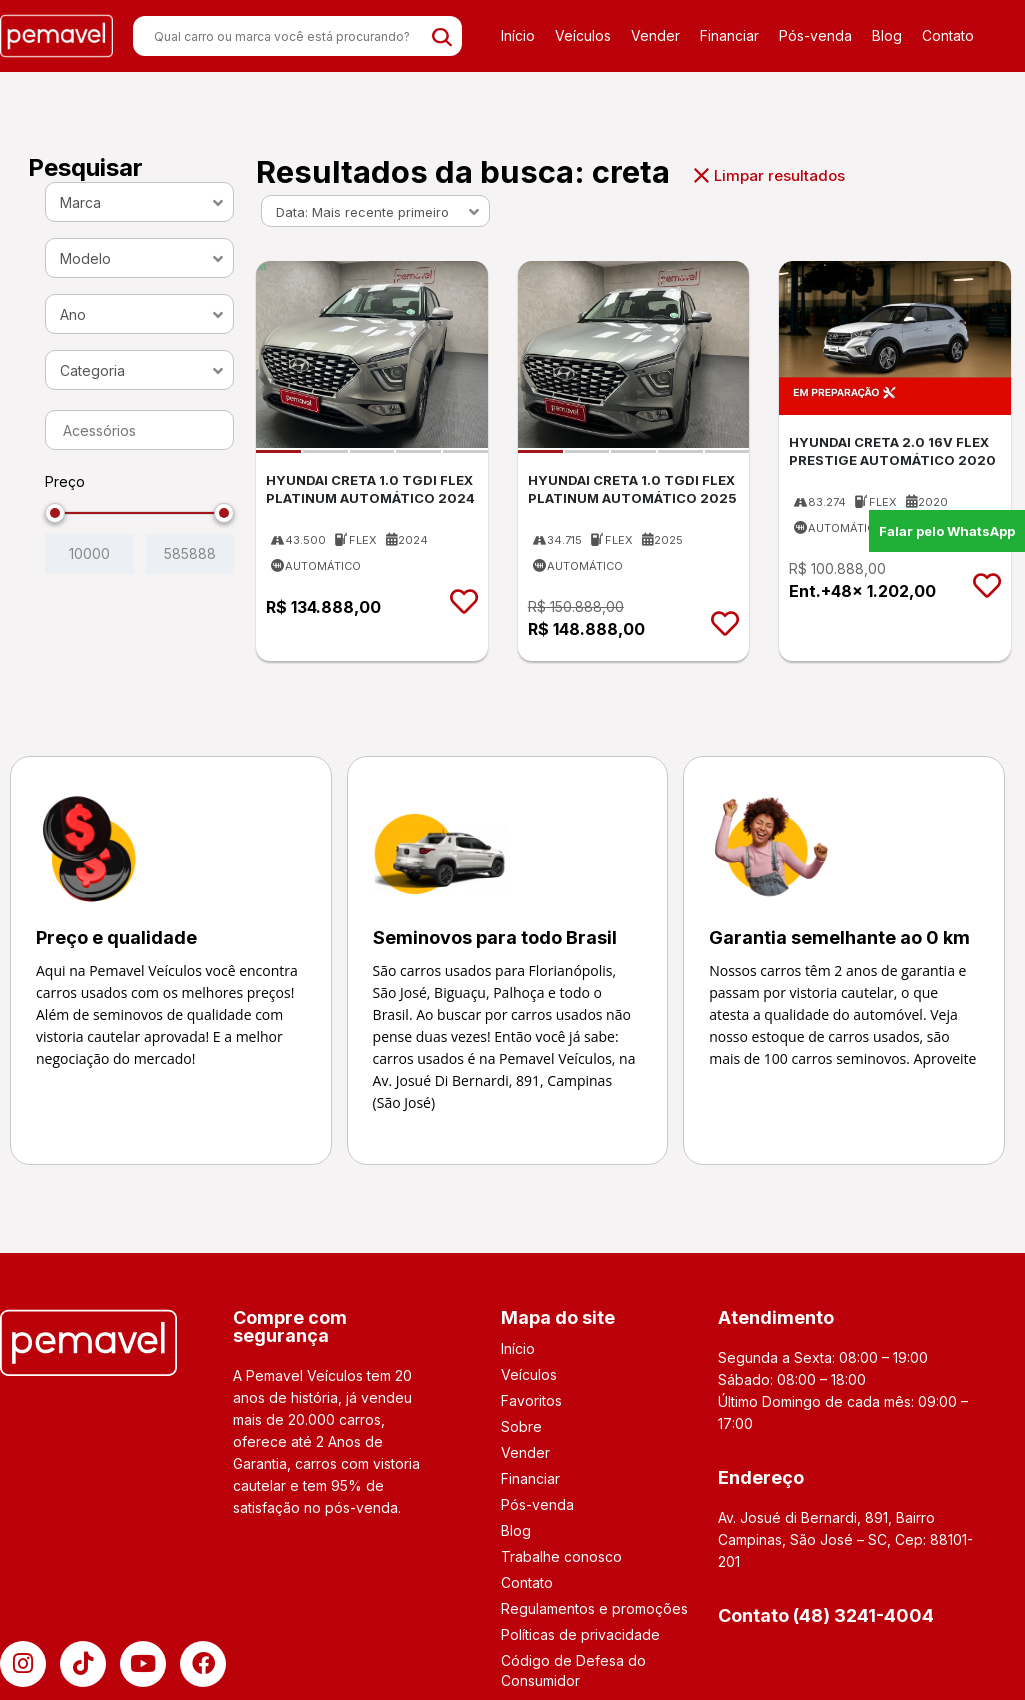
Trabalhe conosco (561, 1556)
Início (518, 35)
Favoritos (531, 1400)
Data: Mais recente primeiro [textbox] (362, 212)
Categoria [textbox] (92, 370)
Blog (887, 35)
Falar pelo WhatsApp (947, 531)
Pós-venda (815, 35)
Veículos (583, 35)
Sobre (521, 1426)
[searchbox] (144, 431)
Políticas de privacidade (580, 1634)
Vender (655, 35)
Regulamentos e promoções (594, 1608)
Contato (948, 35)
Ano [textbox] (73, 314)
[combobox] (139, 202)
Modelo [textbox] (85, 258)
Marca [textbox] (80, 202)
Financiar (729, 35)
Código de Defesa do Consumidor (573, 1670)
